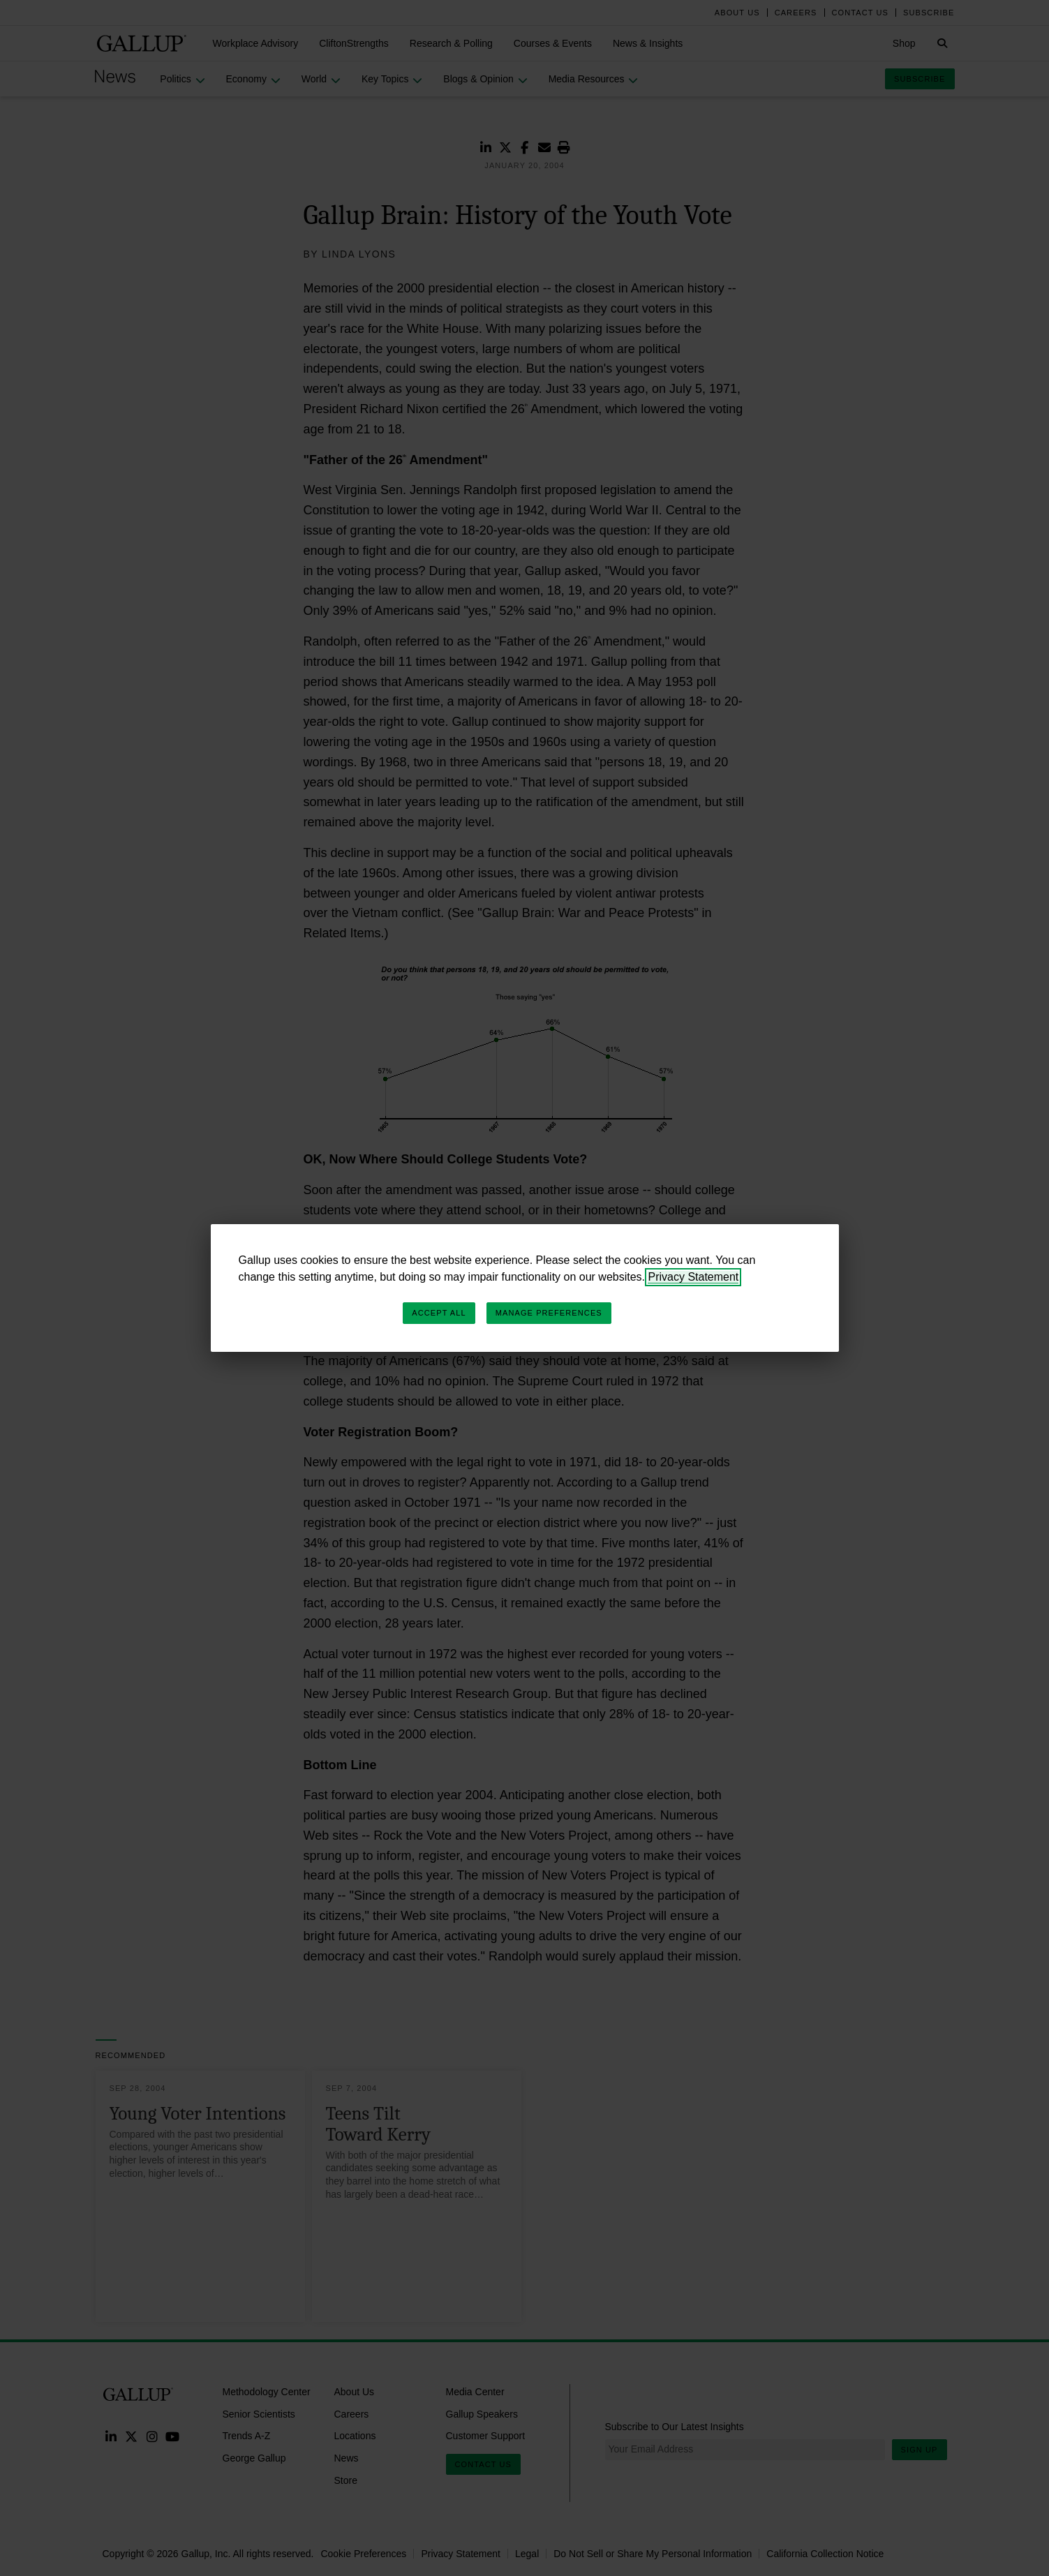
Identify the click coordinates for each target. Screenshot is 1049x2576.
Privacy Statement (693, 1277)
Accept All (439, 1313)
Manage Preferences (549, 1313)
